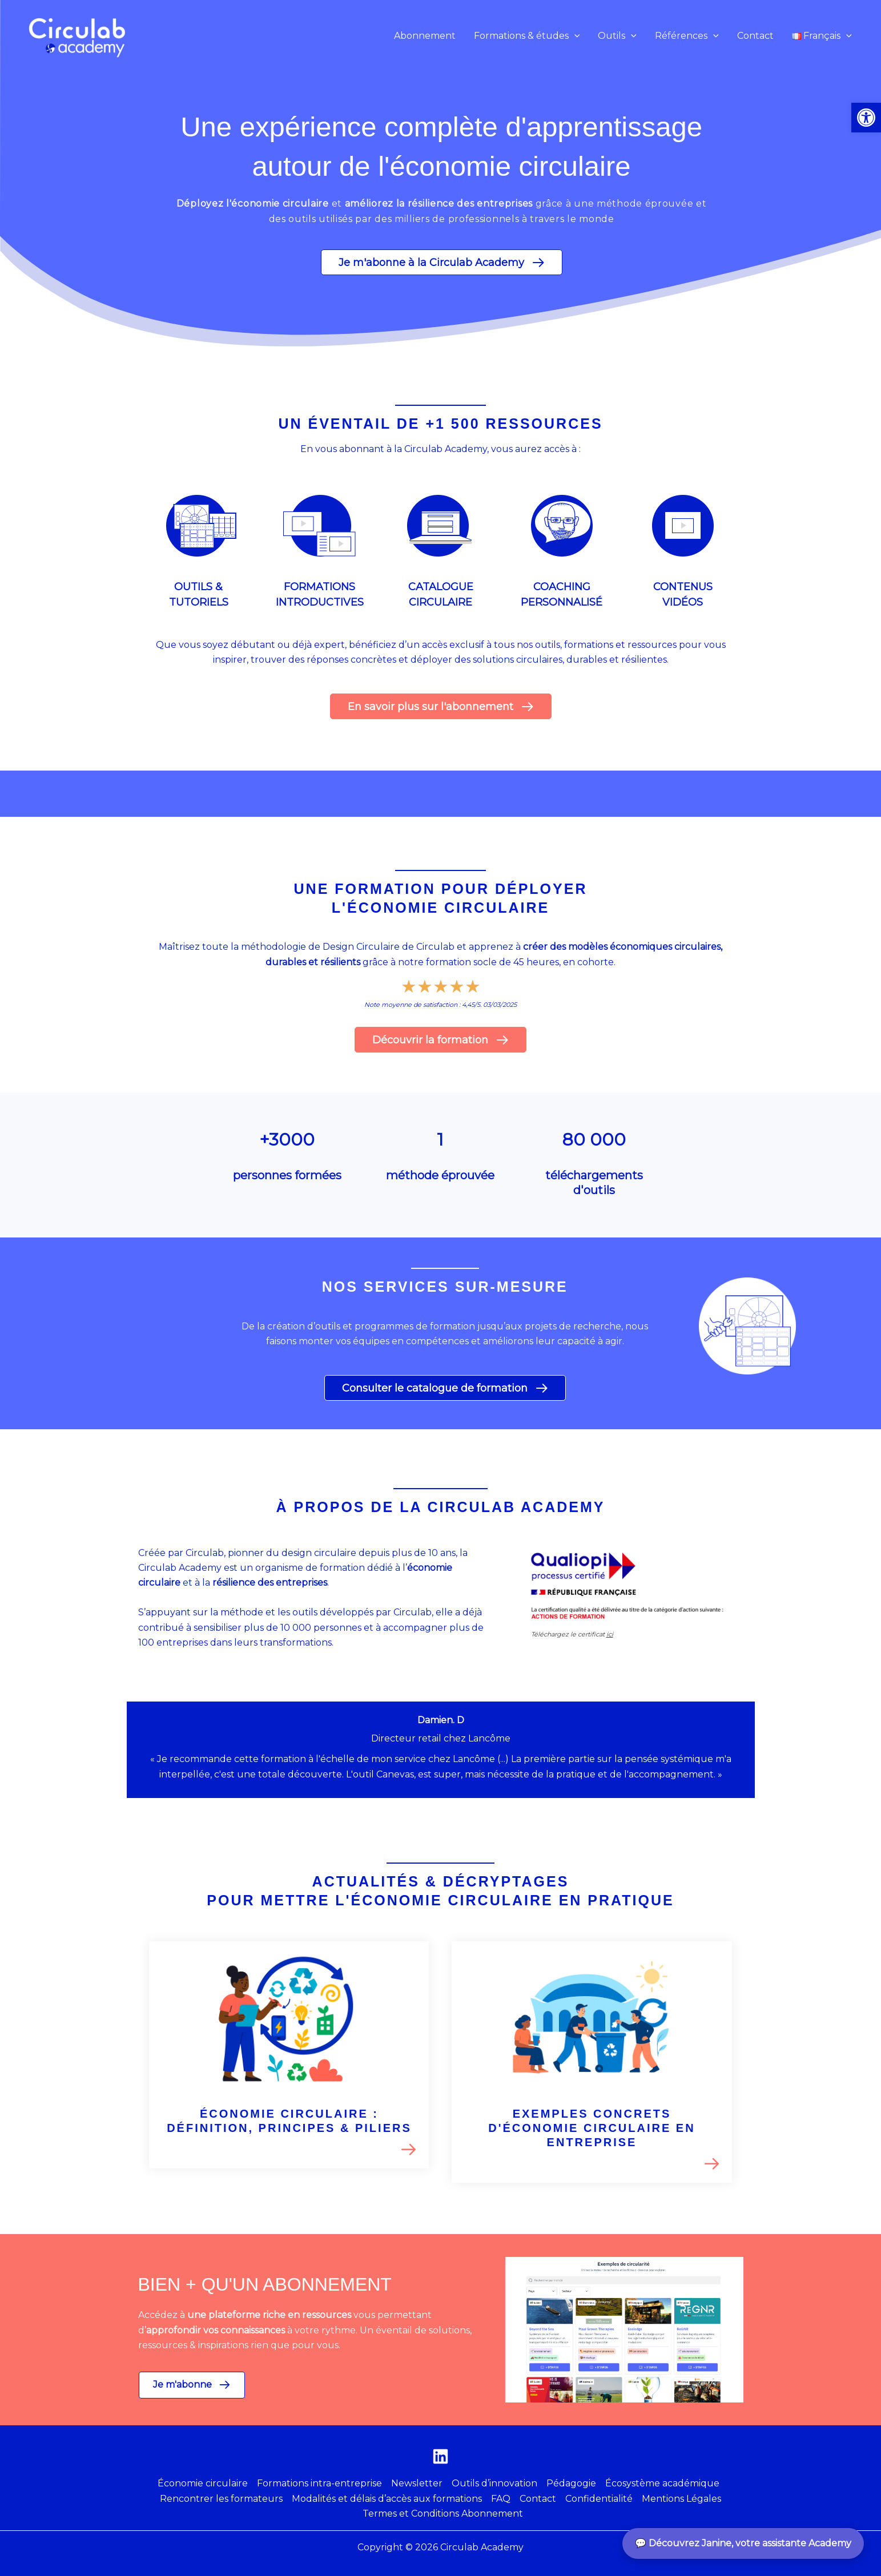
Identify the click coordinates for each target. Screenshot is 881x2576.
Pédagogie (571, 2483)
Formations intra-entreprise (319, 2483)
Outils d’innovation (494, 2483)
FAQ (500, 2498)
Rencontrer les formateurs (221, 2498)
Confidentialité (599, 2498)
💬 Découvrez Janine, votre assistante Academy (743, 2543)
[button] (527, 36)
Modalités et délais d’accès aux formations (387, 2498)
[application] (574, 36)
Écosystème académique (662, 2483)
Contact (538, 2498)
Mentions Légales (681, 2498)
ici (609, 1634)
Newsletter (416, 2483)
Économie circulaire (203, 2483)
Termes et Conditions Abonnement (443, 2513)
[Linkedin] (440, 2456)
